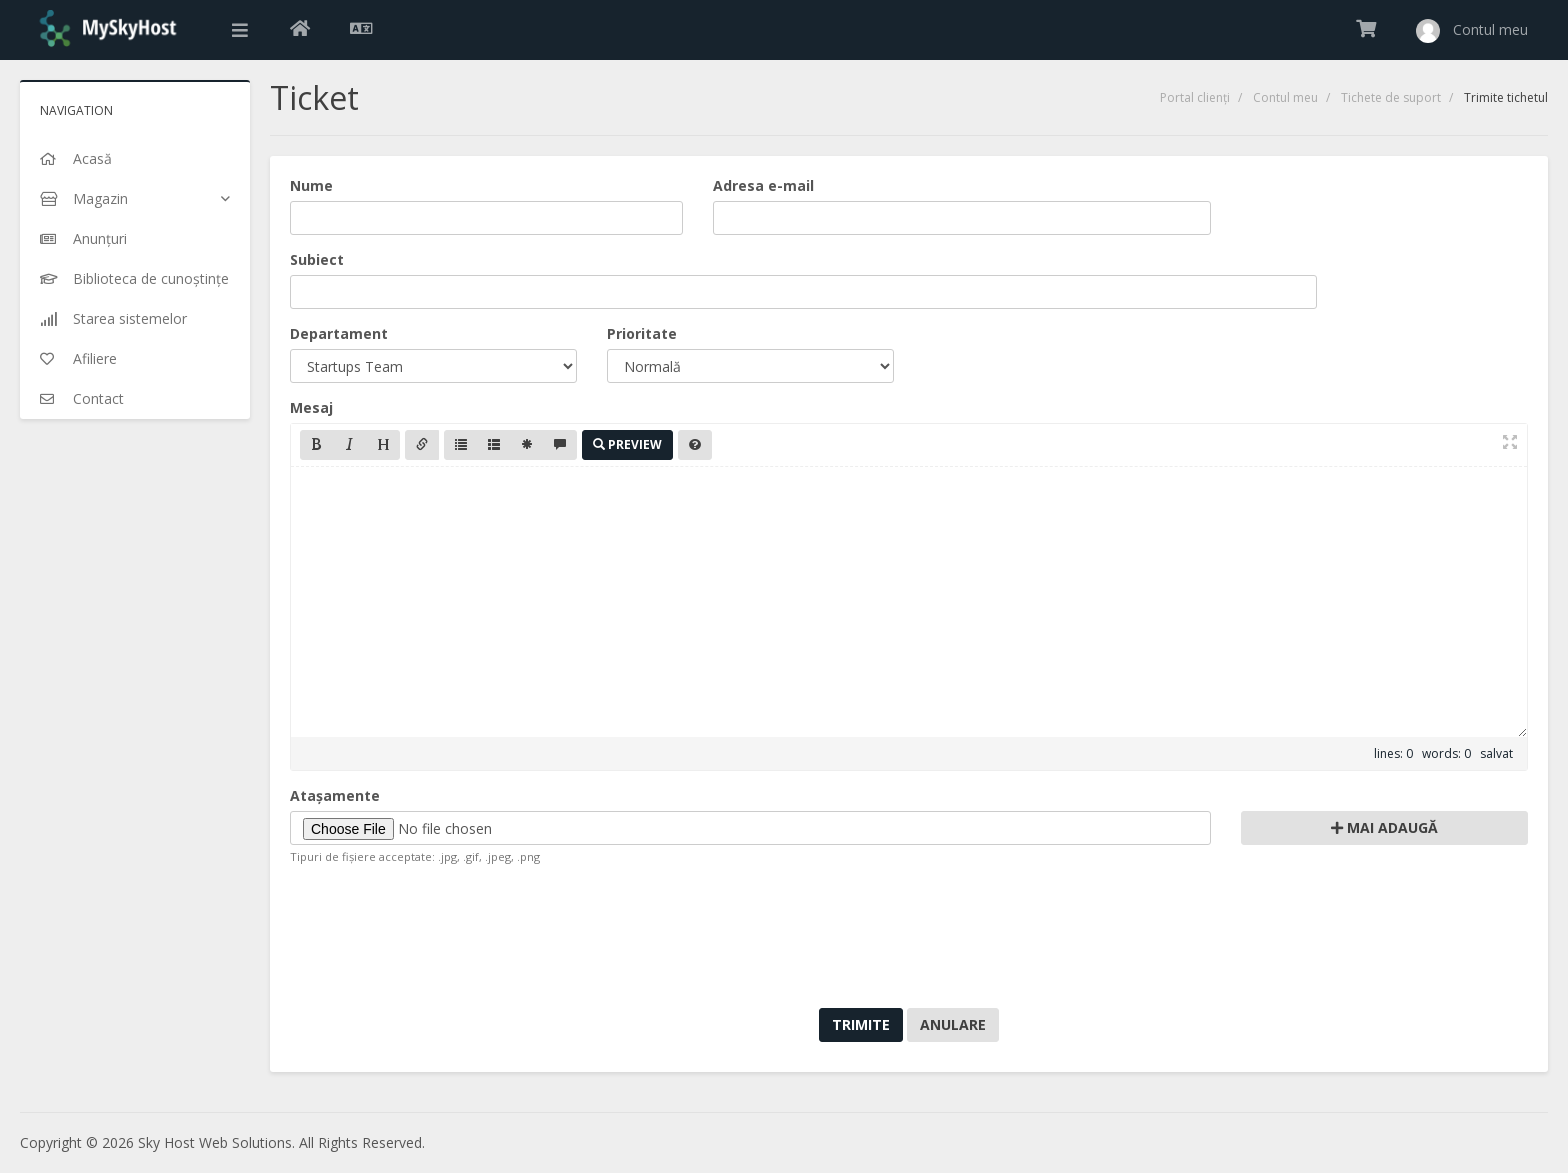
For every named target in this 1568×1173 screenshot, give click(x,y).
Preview (627, 444)
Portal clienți (1195, 97)
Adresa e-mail (763, 185)
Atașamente (335, 795)
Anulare (953, 1024)
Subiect (317, 259)
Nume (311, 185)
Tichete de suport (1391, 97)
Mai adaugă (1384, 827)
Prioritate (642, 333)
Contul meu (1285, 97)
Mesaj (311, 407)
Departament (339, 333)
